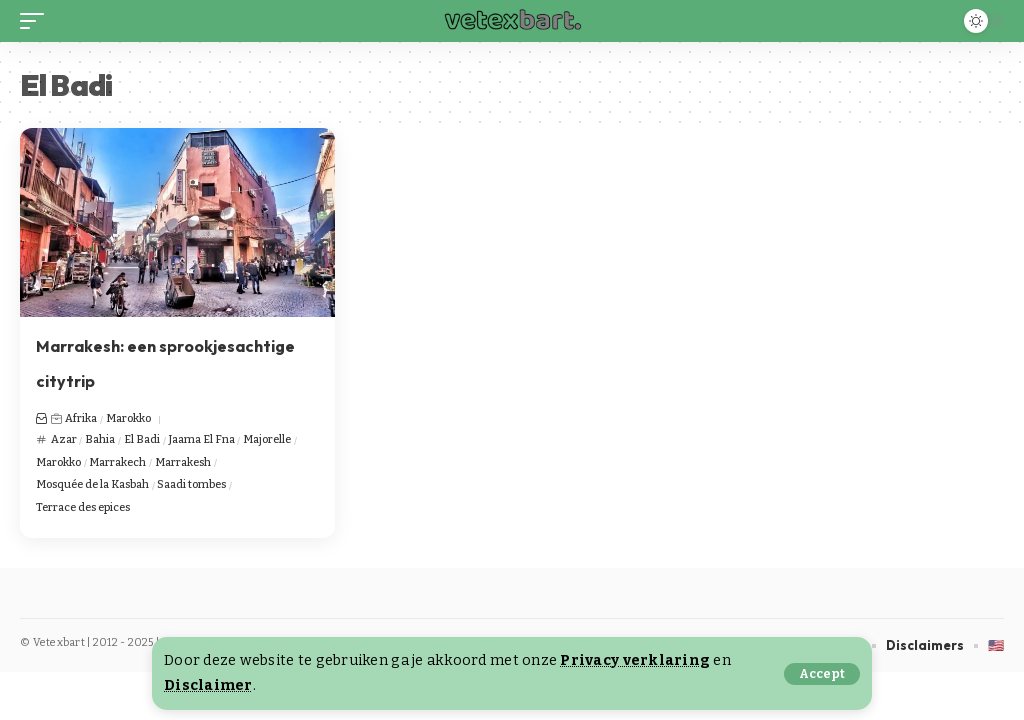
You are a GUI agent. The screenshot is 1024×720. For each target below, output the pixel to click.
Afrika (81, 418)
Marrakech (117, 462)
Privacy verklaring (635, 660)
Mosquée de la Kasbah (92, 484)
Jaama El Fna (202, 439)
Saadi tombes (191, 484)
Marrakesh (183, 462)
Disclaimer (208, 685)
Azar (64, 439)
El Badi (142, 439)
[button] (822, 674)
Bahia (100, 439)
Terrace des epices (83, 507)
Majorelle (267, 439)
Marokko (128, 418)
